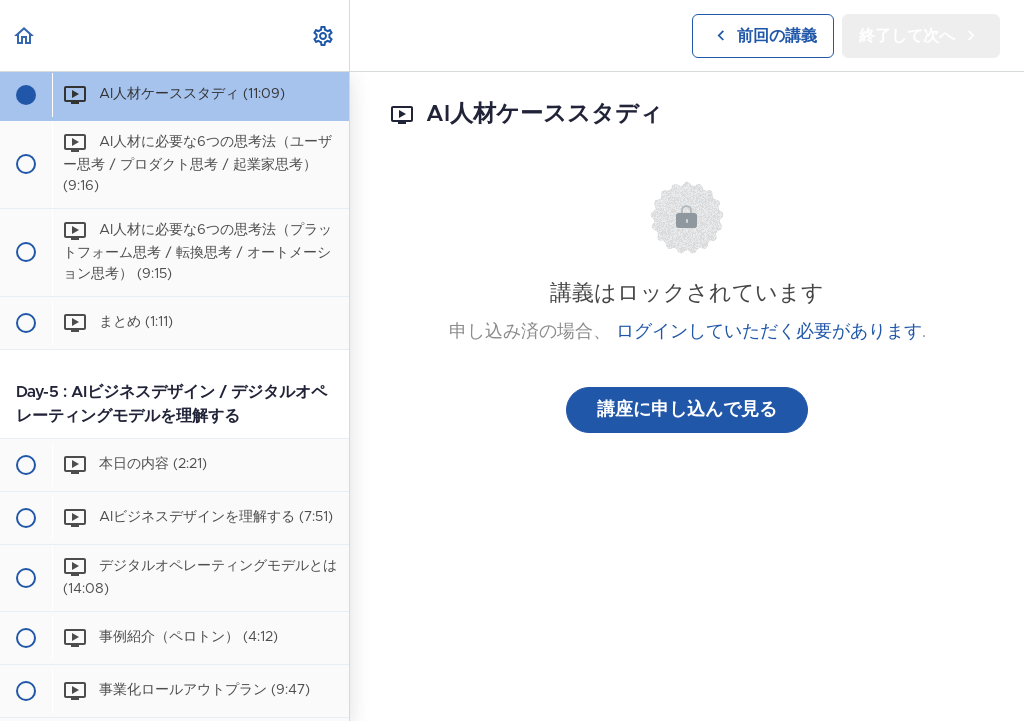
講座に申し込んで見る (687, 410)
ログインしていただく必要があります (769, 332)
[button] (25, 35)
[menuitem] (324, 35)
